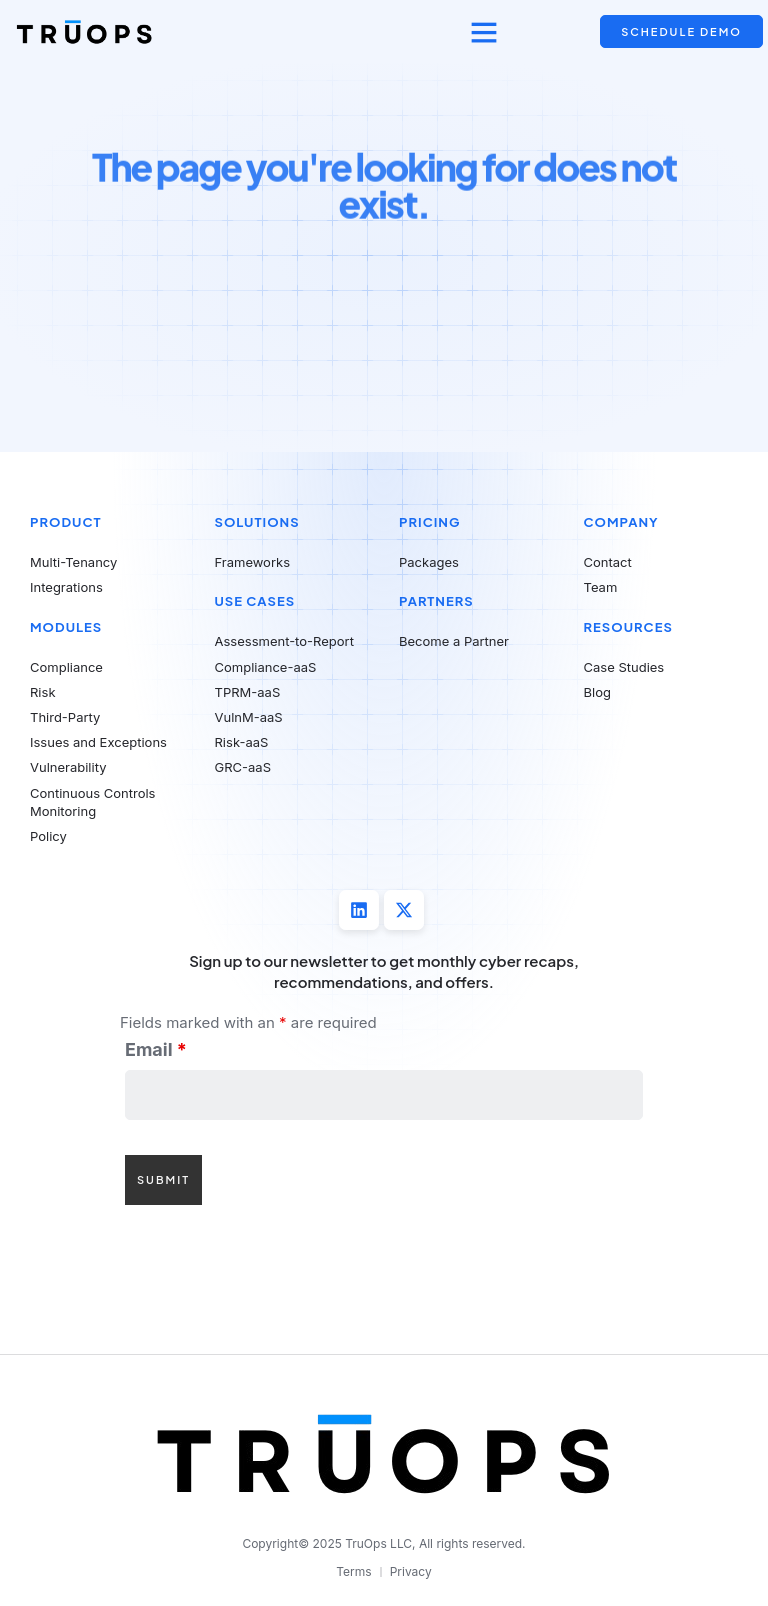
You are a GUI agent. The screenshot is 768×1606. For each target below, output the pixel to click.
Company (621, 522)
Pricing (429, 522)
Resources (628, 627)
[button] (484, 32)
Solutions (257, 522)
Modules (66, 627)
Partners (436, 601)
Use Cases (255, 601)
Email (156, 1050)
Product (66, 522)
